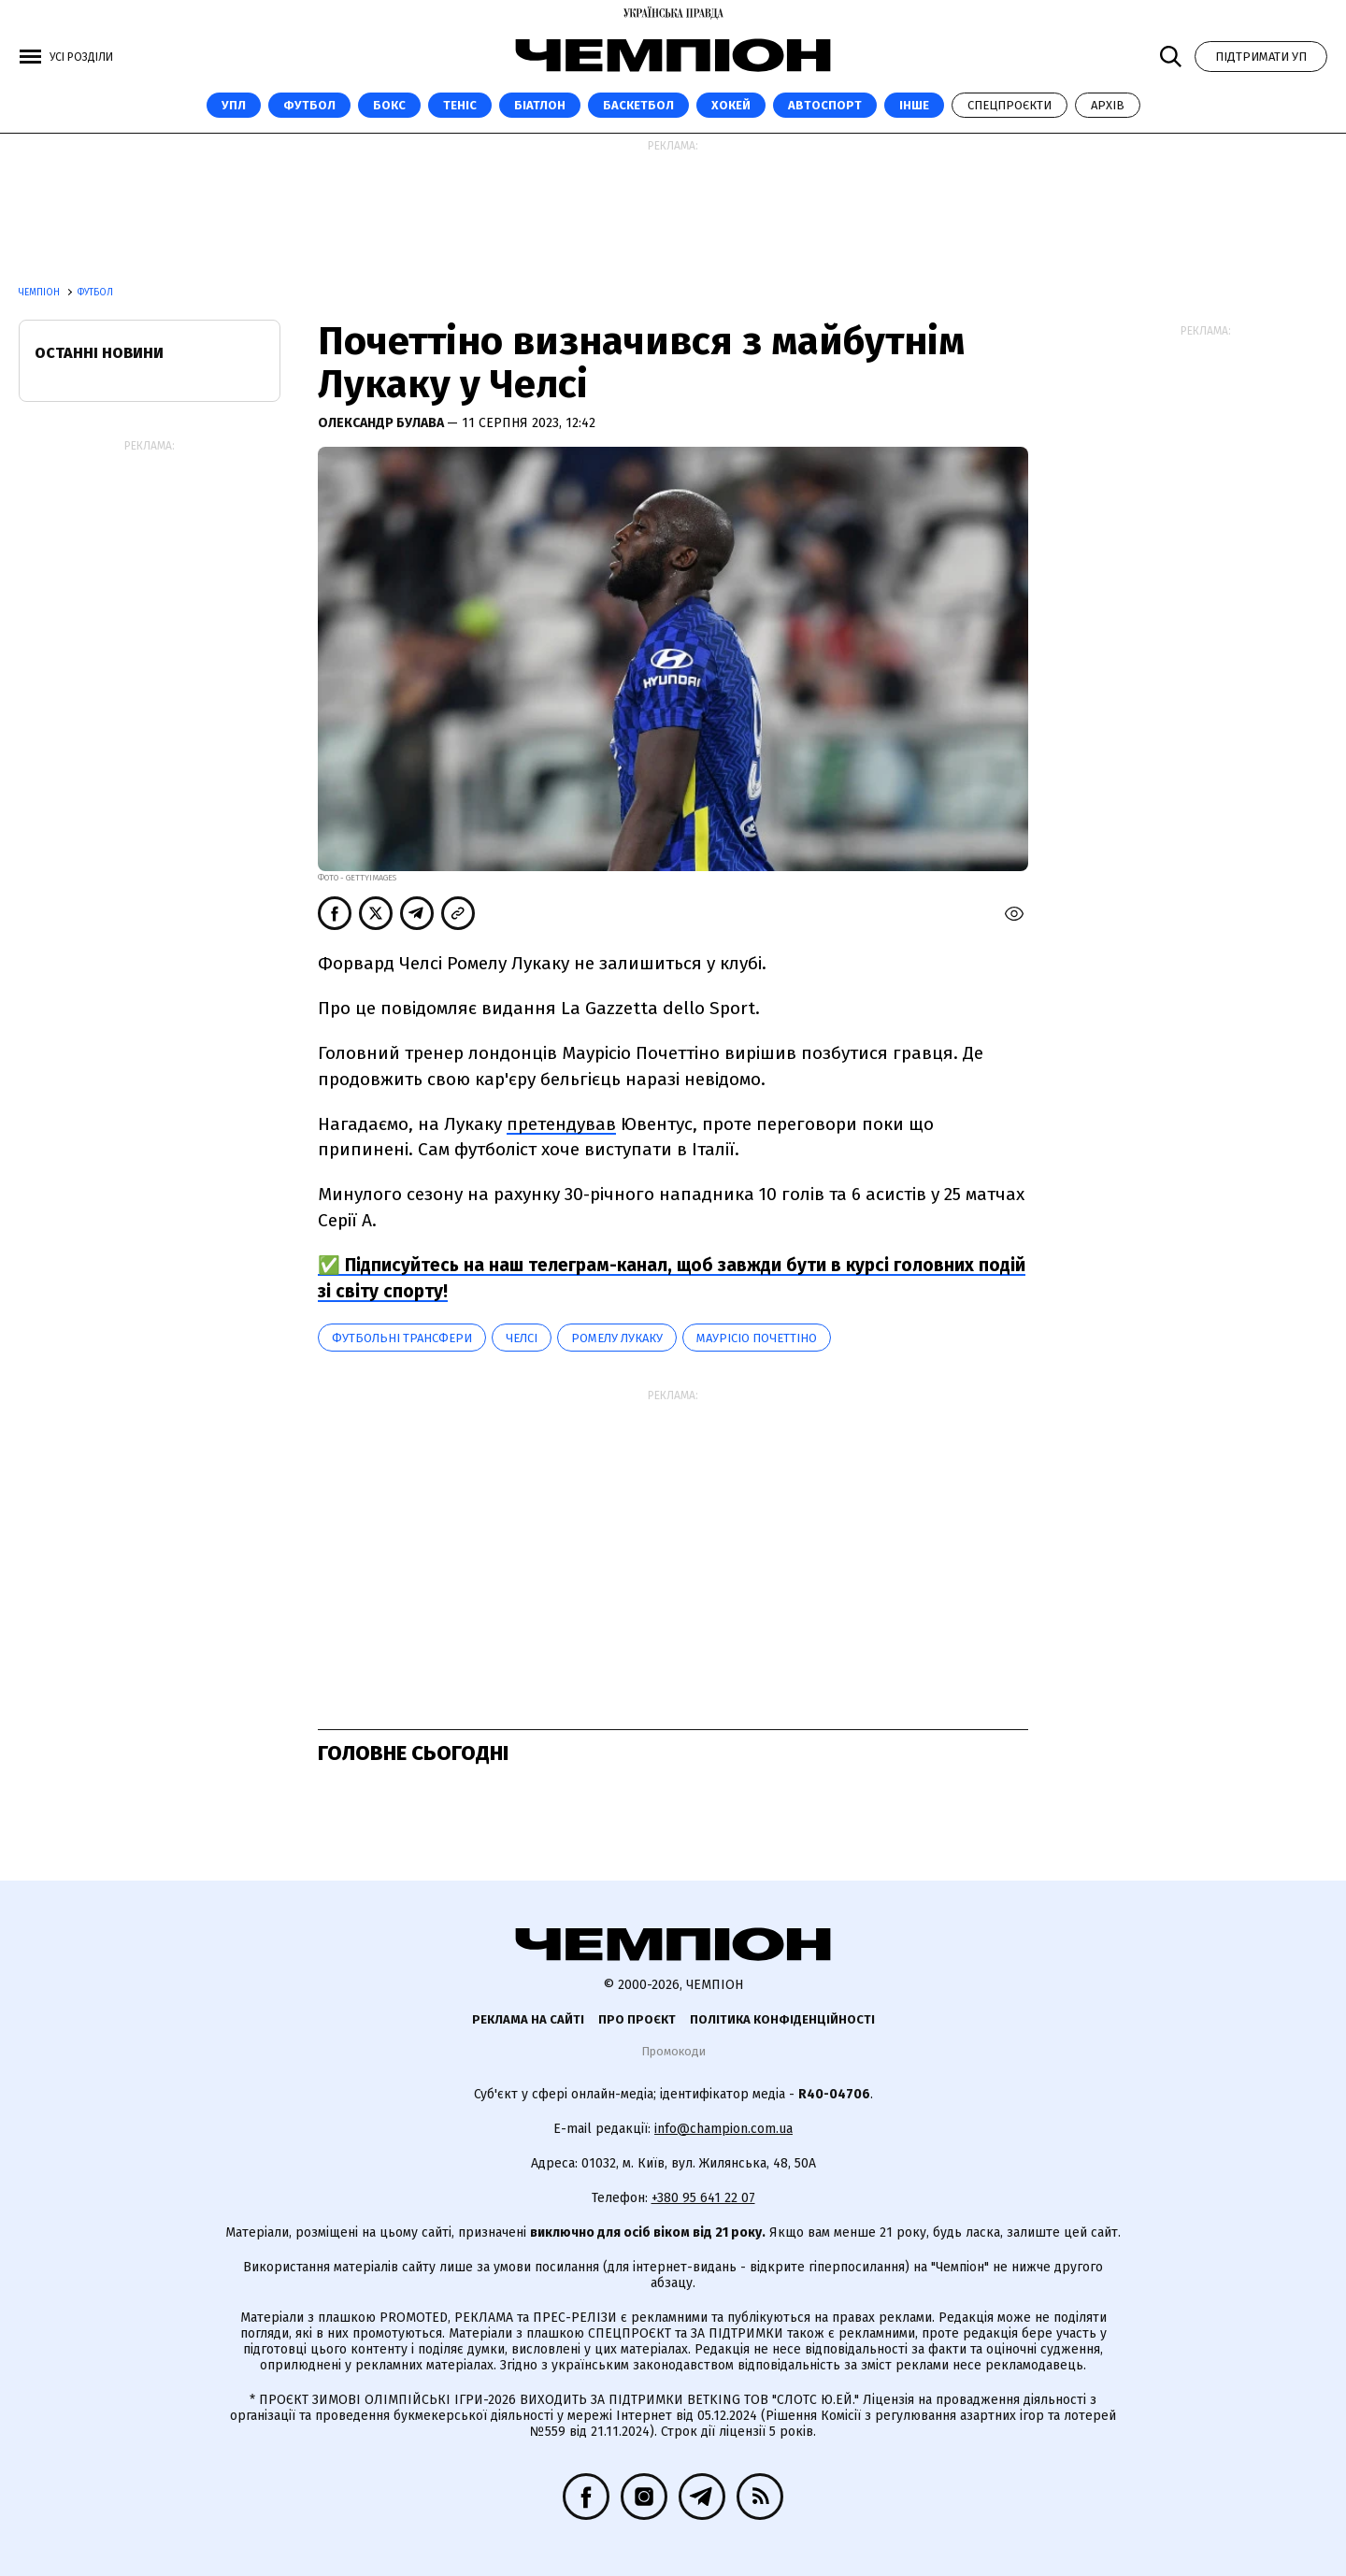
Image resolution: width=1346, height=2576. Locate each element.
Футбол (309, 105)
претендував (561, 1124)
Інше (914, 105)
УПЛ (234, 105)
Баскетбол (638, 105)
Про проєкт (637, 2019)
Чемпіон (41, 292)
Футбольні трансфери (402, 1338)
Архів (1107, 105)
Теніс (460, 105)
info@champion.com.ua (723, 2129)
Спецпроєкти (1009, 105)
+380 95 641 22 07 (703, 2198)
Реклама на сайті (528, 2019)
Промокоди (673, 2051)
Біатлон (540, 105)
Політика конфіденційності (782, 2019)
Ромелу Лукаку (617, 1338)
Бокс (389, 105)
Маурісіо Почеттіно (756, 1338)
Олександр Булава (382, 423)
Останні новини (99, 353)
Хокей (731, 105)
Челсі (521, 1338)
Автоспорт (825, 105)
